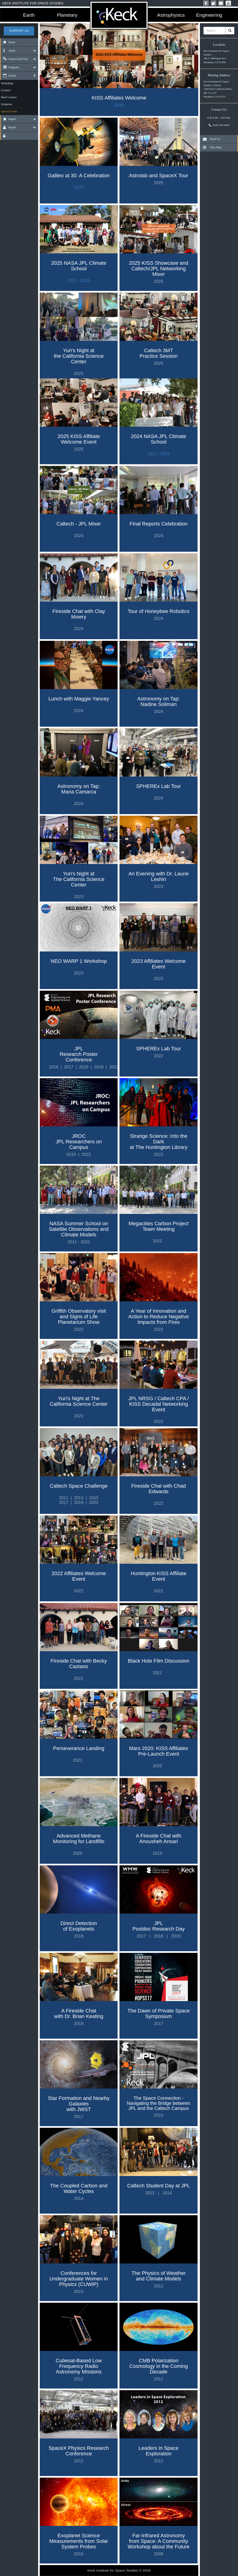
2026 (119, 105)
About (8, 50)
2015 (158, 2115)
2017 (68, 1067)
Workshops (7, 83)
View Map (211, 147)
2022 (114, 1067)
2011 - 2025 (79, 280)
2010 (78, 2554)
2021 (157, 1672)
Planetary (67, 15)
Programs (10, 67)
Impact (8, 119)
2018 (83, 1067)
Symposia (6, 104)
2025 (78, 187)
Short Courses (9, 97)
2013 (150, 2193)
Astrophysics (171, 15)
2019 (98, 1067)
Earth (29, 15)
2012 (158, 2286)
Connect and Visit (14, 59)
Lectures (5, 90)
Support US (19, 30)
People (8, 127)
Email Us (210, 139)
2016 (53, 1067)
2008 (158, 2554)
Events (8, 75)
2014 (78, 2198)
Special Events (9, 111)
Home (8, 42)
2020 (157, 1766)
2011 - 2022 (79, 1242)
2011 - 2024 (158, 453)
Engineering (209, 15)
